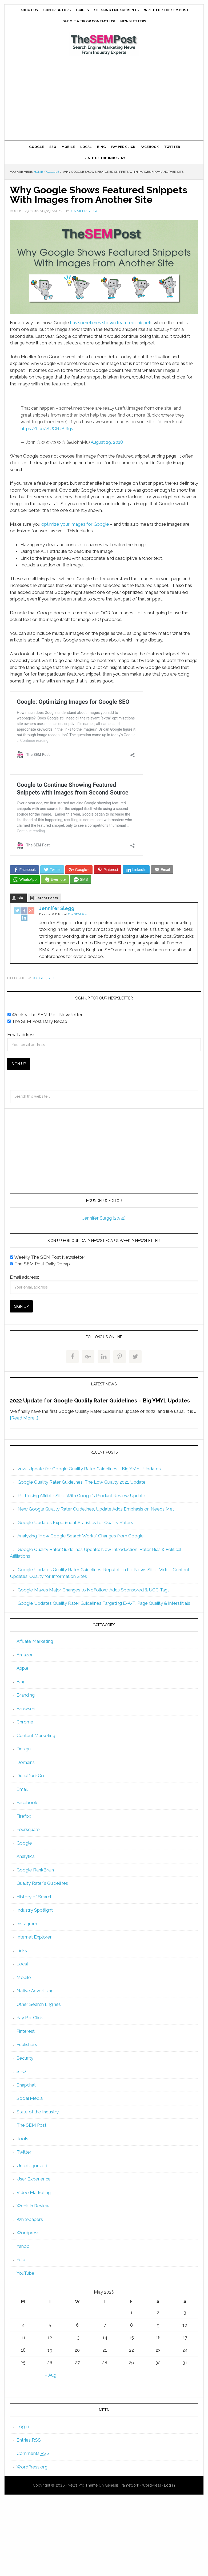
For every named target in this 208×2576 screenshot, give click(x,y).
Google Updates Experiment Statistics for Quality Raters (75, 1522)
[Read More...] (24, 1418)
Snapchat (26, 2085)
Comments (33, 2453)
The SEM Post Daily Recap (37, 1021)
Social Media (30, 2098)
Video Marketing (34, 2192)
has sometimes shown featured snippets (111, 322)
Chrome (25, 1722)
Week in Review (33, 2205)
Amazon (25, 1654)
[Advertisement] (104, 98)
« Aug (50, 2375)
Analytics (26, 1856)
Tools (22, 2138)
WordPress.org (32, 2467)
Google (39, 978)
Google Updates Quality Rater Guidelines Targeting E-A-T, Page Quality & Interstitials (104, 1603)
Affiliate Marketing (35, 1641)
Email (22, 1789)
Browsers (27, 1708)
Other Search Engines (39, 2004)
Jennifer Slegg (56, 908)
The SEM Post (104, 44)
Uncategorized (32, 2165)
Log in (23, 2426)
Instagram (27, 1923)
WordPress (151, 2485)
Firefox (24, 1816)
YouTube (25, 2273)
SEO (50, 978)
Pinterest (26, 2031)
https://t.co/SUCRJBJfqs (47, 428)
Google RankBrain (35, 1870)
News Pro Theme (83, 2485)
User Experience (34, 2179)
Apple (23, 1668)
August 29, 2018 (107, 442)
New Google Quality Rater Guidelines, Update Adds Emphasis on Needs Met (96, 1509)
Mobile (24, 1977)
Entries (29, 2440)
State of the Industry (38, 2111)
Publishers (27, 2044)
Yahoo (23, 2246)
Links (22, 1950)
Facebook (27, 1802)
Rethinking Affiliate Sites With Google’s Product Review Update (81, 1495)
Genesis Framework (122, 2485)
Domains (26, 1762)
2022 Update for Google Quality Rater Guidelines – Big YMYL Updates (100, 1400)
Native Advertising (35, 1990)
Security (25, 2058)
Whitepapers (30, 2219)
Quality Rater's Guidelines (42, 1883)
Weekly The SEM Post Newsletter (45, 1014)
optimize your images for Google (75, 524)
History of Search (35, 1896)
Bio (20, 898)
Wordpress (28, 2232)
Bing (21, 1681)
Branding (26, 1695)
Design (24, 1748)
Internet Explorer (34, 1937)
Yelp (21, 2259)
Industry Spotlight (35, 1910)
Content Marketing (36, 1735)
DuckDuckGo (30, 1775)
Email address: (21, 1034)
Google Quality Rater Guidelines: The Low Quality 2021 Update (82, 1482)
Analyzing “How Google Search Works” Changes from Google (80, 1535)
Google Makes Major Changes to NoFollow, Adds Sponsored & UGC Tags (94, 1589)
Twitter (24, 2152)
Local (22, 1963)
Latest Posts (46, 898)
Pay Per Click (30, 2017)
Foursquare (28, 1829)
